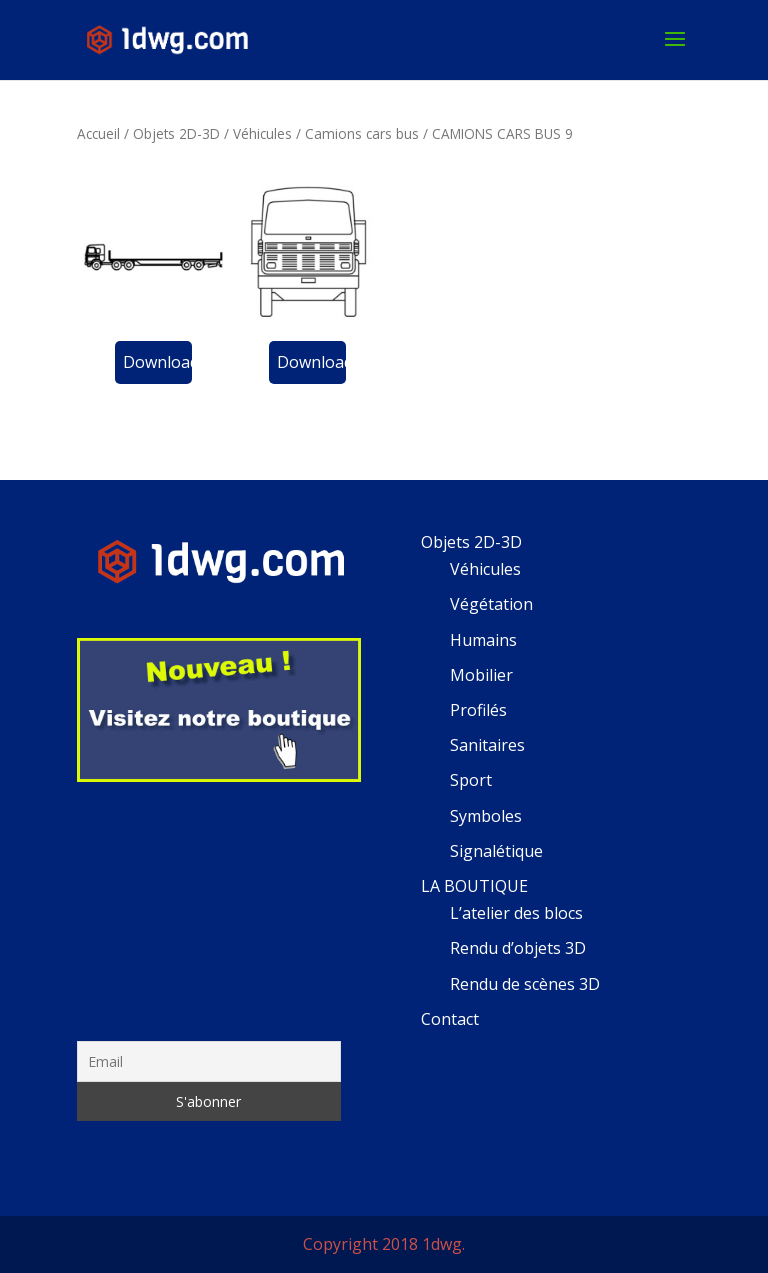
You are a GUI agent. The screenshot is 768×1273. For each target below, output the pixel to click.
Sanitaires (487, 745)
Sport (471, 780)
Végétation (491, 604)
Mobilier (481, 675)
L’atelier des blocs (516, 913)
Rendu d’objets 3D (518, 948)
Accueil (98, 133)
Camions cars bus (362, 133)
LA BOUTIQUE (474, 886)
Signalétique (496, 851)
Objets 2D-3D (176, 133)
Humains (483, 640)
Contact (450, 1019)
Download (157, 362)
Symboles (486, 816)
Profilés (478, 710)
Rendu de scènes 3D (525, 984)
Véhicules (262, 133)
